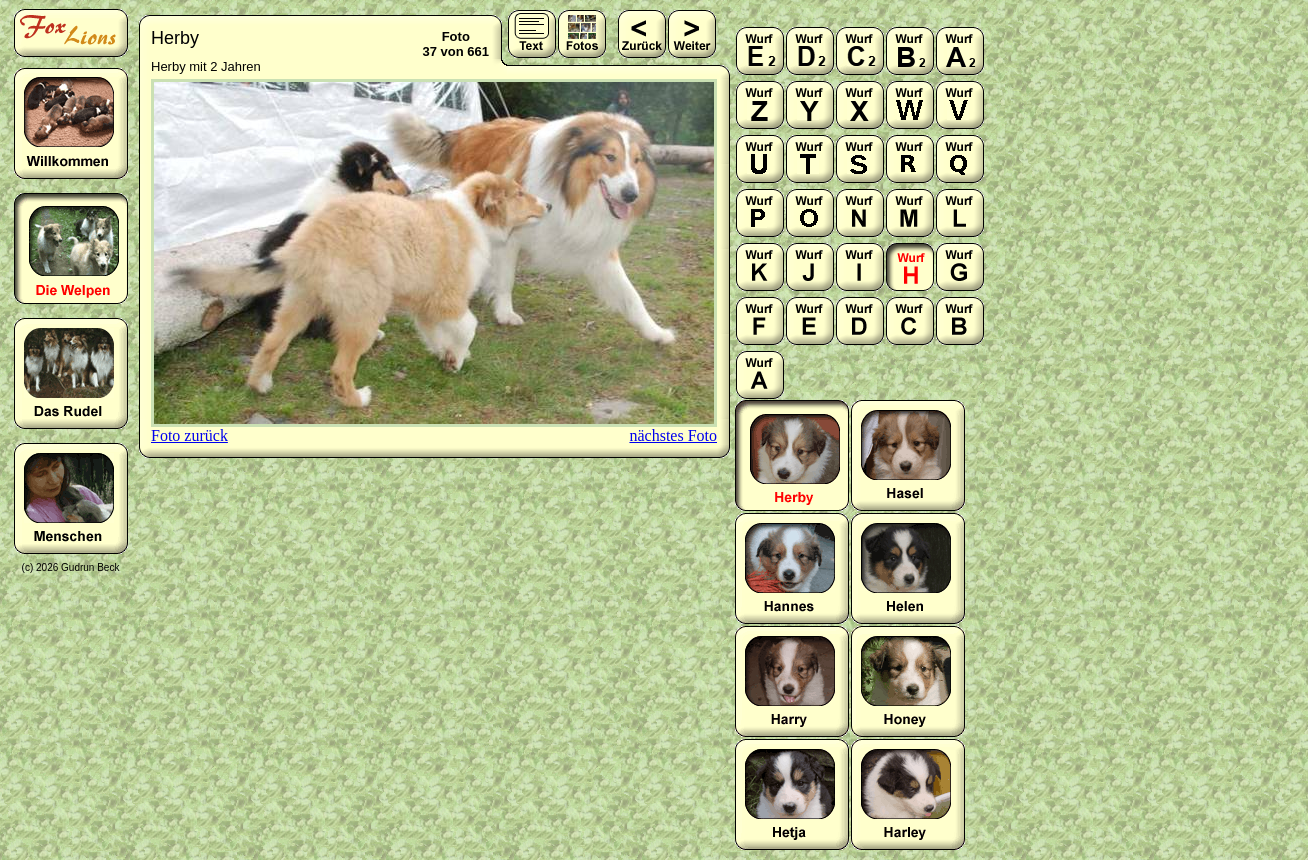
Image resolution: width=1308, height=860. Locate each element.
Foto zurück (189, 435)
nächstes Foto (673, 435)
